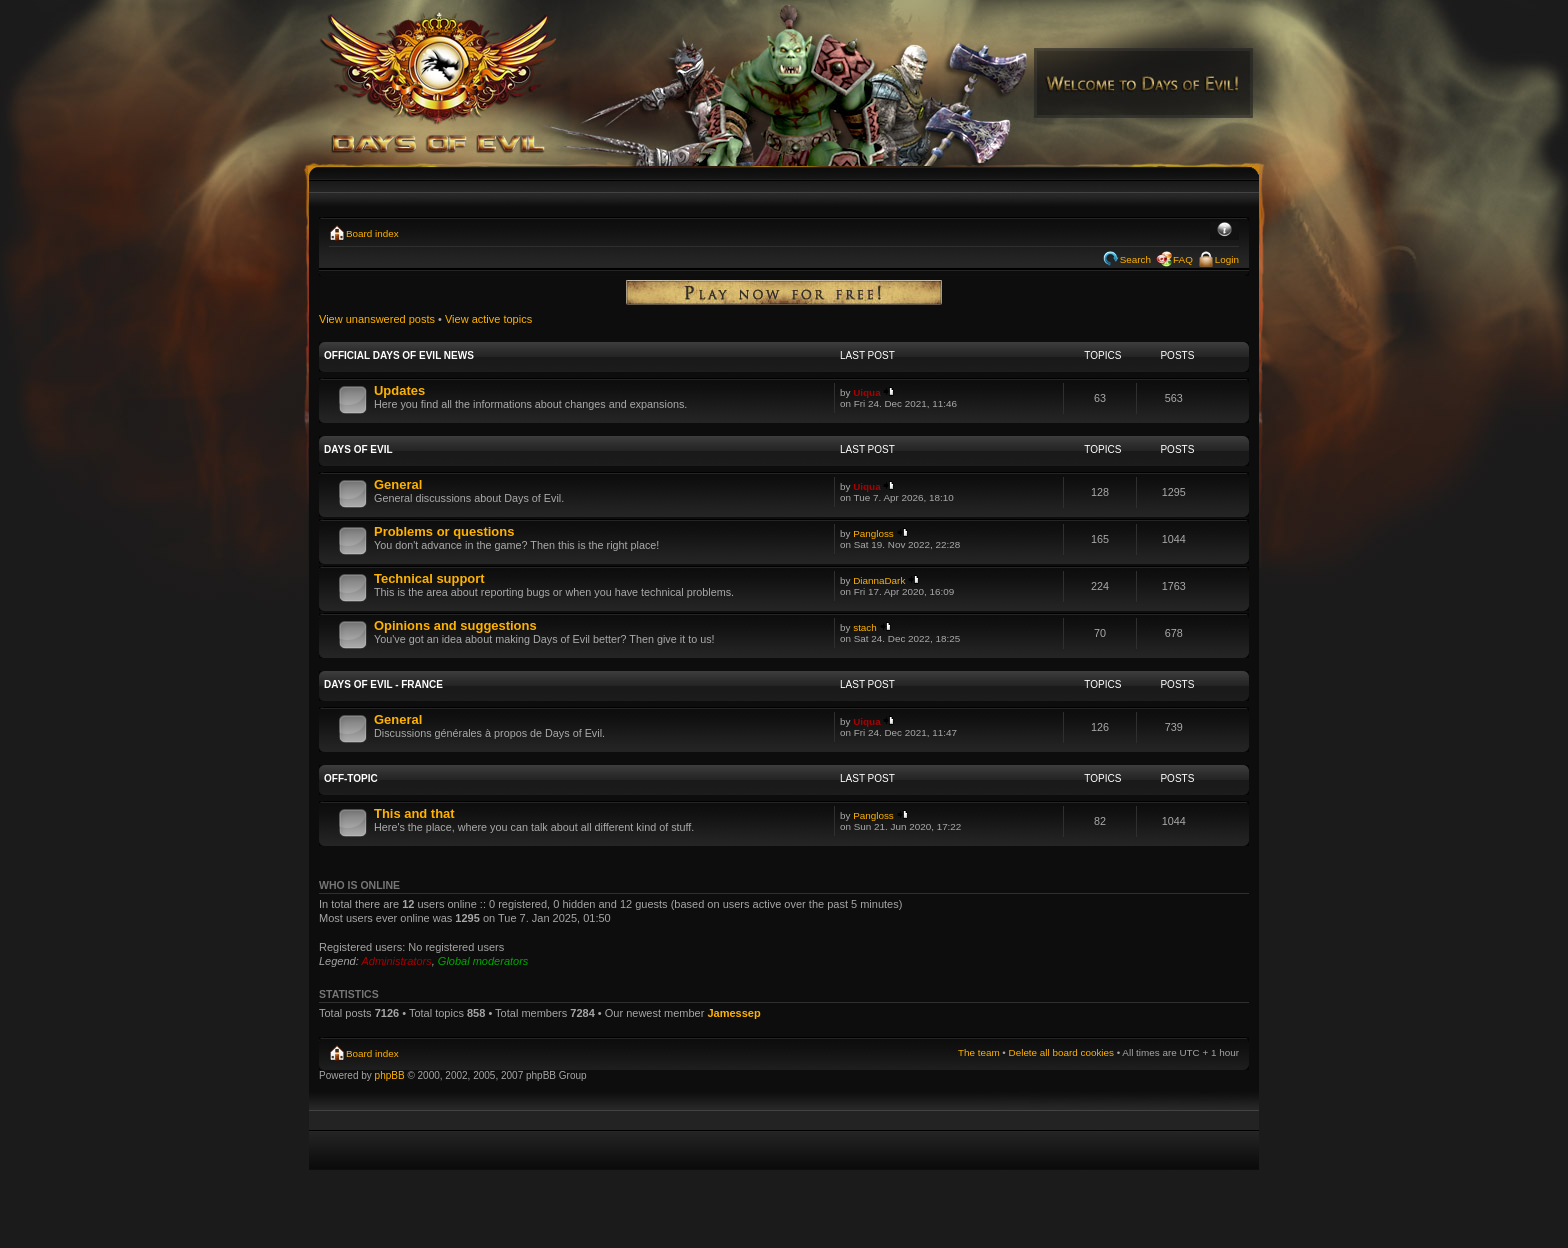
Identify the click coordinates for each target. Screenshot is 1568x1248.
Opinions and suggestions (455, 625)
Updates (399, 390)
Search (1135, 259)
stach (865, 627)
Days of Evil (358, 449)
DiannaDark (879, 580)
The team (979, 1052)
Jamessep (733, 1013)
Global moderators (483, 961)
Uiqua (866, 392)
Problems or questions (444, 531)
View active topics (488, 319)
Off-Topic (351, 778)
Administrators (396, 961)
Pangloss (873, 533)
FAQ (1183, 259)
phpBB (390, 1075)
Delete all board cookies (1061, 1052)
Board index (372, 233)
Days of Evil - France (383, 684)
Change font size (1224, 231)
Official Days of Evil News (399, 355)
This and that (414, 813)
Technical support (429, 578)
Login (1227, 259)
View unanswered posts (377, 319)
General (398, 484)
